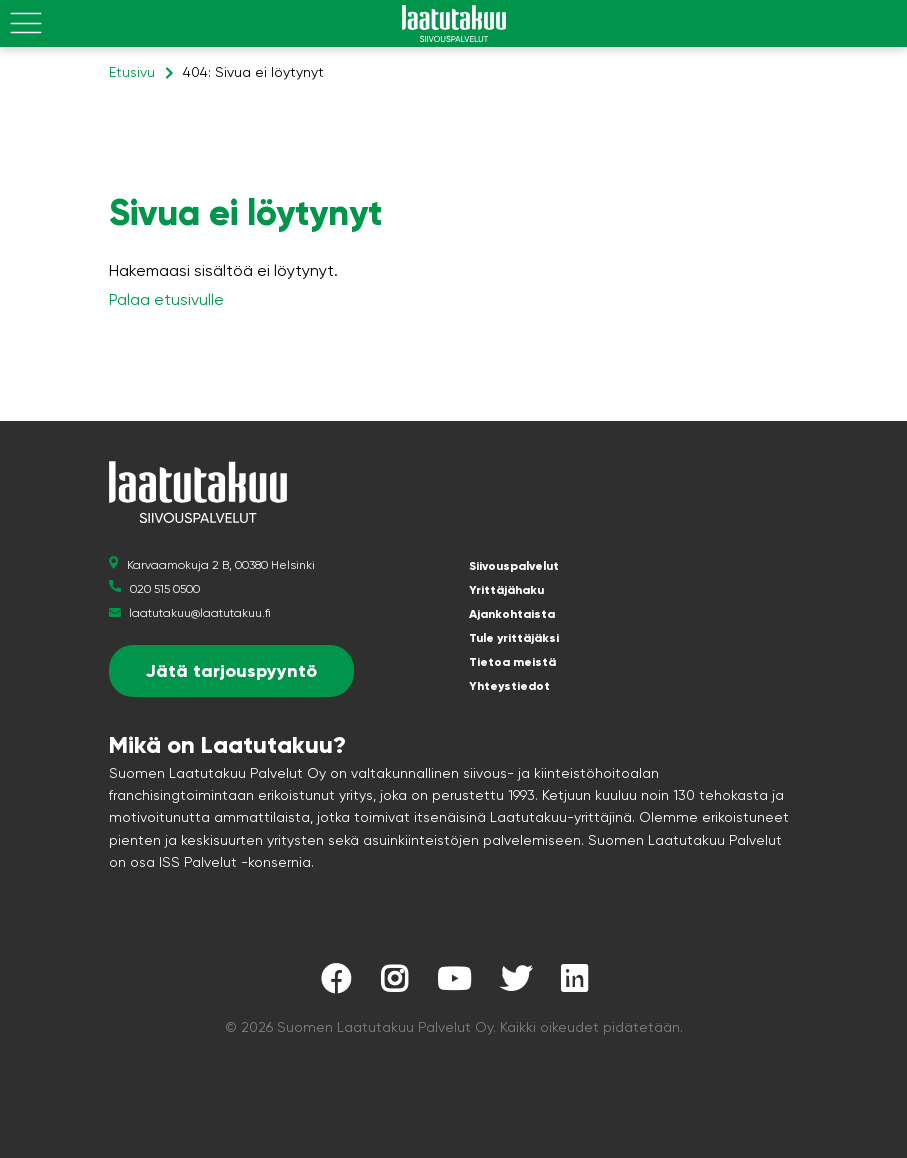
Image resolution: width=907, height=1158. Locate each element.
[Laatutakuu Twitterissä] (516, 984)
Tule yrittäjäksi (514, 638)
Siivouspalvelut (514, 566)
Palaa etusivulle (166, 299)
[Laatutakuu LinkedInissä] (574, 984)
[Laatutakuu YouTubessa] (454, 984)
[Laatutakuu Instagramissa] (394, 984)
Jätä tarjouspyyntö (231, 671)
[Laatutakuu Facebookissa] (336, 984)
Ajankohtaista (512, 614)
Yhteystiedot (509, 686)
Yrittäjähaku (506, 590)
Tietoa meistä (512, 662)
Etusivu (132, 72)
